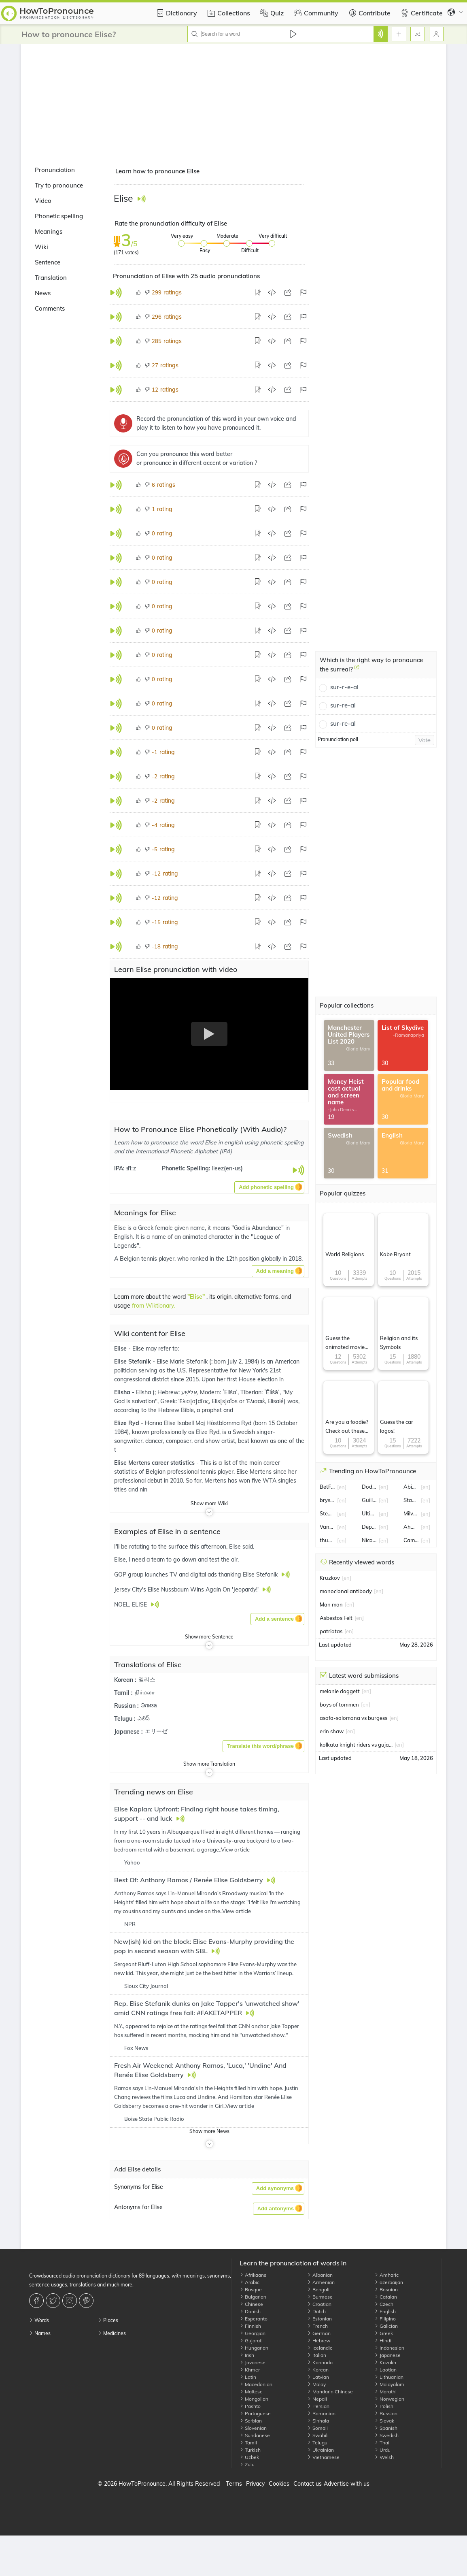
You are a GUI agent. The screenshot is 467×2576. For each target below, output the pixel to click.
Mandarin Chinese (330, 2391)
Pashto (250, 2406)
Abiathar (411, 1486)
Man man (331, 1604)
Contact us (307, 2483)
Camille (411, 1540)
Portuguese (255, 2413)
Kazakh (385, 2362)
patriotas (331, 1631)
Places (108, 2320)
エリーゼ (156, 1731)
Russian (385, 2413)
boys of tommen (339, 1704)
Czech (383, 2304)
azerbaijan (388, 2282)
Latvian (318, 2377)
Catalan (385, 2297)
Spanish (385, 2428)
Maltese (251, 2391)
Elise (121, 1348)
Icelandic (319, 2348)
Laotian (385, 2370)
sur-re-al (343, 705)
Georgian (252, 2333)
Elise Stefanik (133, 1361)
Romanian (321, 2413)
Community (315, 13)
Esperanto (253, 2319)
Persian (318, 2406)
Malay (316, 2384)
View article (235, 1849)
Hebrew (318, 2340)
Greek (383, 2333)
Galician (386, 2326)
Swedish (386, 2435)
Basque (251, 2289)
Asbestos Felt (336, 1618)
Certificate (421, 13)
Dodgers (369, 1486)
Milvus (411, 1513)
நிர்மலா (145, 1692)
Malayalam (389, 2384)
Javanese (252, 2362)
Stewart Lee (327, 1513)
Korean (318, 2370)
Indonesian (389, 2348)
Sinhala (318, 2421)
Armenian (321, 2282)
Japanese (387, 2355)
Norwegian (389, 2399)
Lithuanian (388, 2377)
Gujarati (251, 2340)
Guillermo (369, 1500)
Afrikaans (253, 2275)
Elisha (123, 1392)
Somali (317, 2428)
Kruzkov (330, 1578)
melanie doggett (340, 1691)
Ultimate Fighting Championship (369, 1513)
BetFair (327, 1486)
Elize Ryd (127, 1423)
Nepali (317, 2399)
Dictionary (175, 13)
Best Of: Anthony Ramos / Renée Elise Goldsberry (189, 1880)
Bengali (318, 2289)
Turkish (250, 2450)
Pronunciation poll (338, 739)
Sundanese (255, 2435)
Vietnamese (323, 2457)
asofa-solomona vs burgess (353, 1718)
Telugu (317, 2443)
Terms (234, 2483)
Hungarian (254, 2348)
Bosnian (386, 2289)
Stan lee (411, 1500)
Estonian (319, 2319)
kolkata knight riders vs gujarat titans (356, 1744)
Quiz (271, 13)
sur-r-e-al (344, 687)
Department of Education (369, 1526)
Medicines (112, 2333)
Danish (250, 2311)
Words (39, 2320)
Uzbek (249, 2457)
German (319, 2333)
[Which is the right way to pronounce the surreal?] (356, 670)
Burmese (320, 2297)
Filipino (385, 2319)
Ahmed (411, 1526)
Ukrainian (320, 2450)
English (385, 2311)
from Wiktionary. (153, 1305)
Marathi (385, 2391)
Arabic (249, 2282)
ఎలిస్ (144, 1718)
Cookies (279, 2483)
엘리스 (146, 1679)
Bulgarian (253, 2297)
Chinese (251, 2304)
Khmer (250, 2370)
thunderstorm (327, 1540)
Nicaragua (369, 1540)
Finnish (250, 2326)
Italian (316, 2355)
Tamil (248, 2443)
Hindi (382, 2340)
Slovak (384, 2421)
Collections (227, 13)
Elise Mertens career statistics (155, 1462)
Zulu (247, 2464)
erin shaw (332, 1731)
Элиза (149, 1705)
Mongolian (254, 2399)
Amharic (386, 2275)
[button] (269, 1187)
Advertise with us (346, 2483)
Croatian (319, 2304)
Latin (248, 2377)
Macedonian (256, 2384)
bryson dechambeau (327, 1500)
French (317, 2326)
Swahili (318, 2435)
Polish (383, 2406)
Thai (381, 2443)
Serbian (251, 2421)
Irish (247, 2355)
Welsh (384, 2457)
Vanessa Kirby (327, 1526)
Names (40, 2333)
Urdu (382, 2450)
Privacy (255, 2483)
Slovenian (253, 2428)
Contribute (368, 13)
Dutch (316, 2311)
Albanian (320, 2275)
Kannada (320, 2362)
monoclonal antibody (346, 1591)
